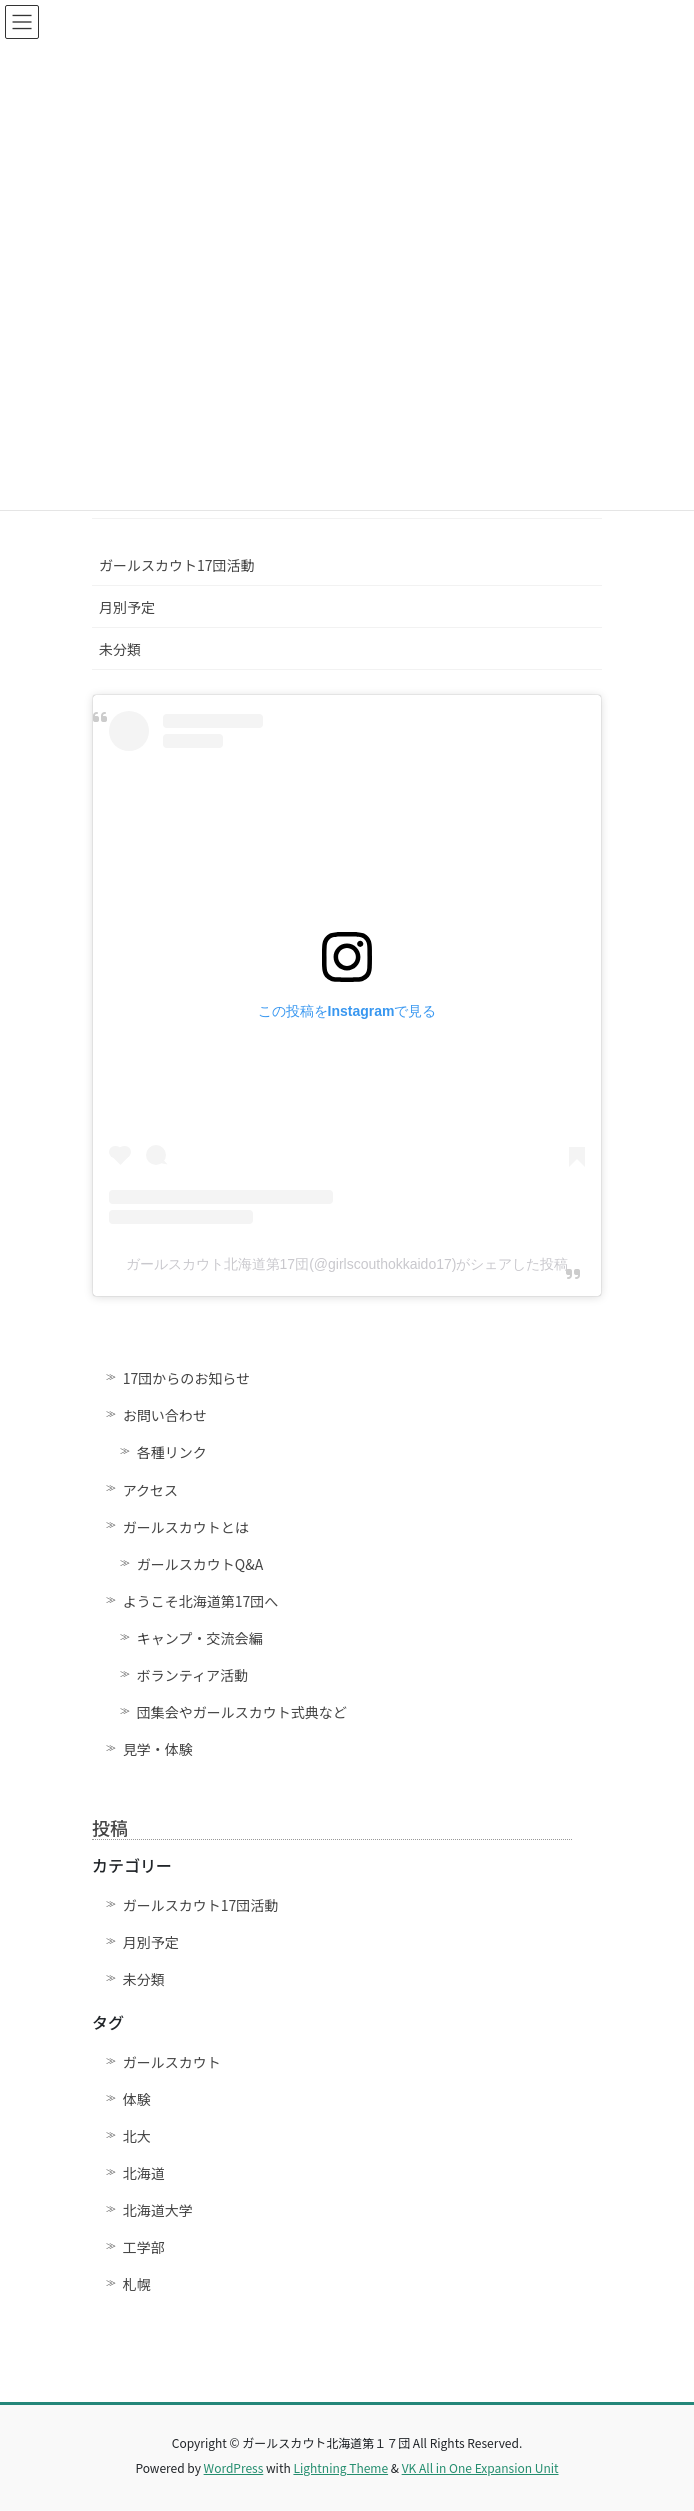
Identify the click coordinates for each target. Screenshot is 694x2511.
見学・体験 (158, 1749)
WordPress (234, 2467)
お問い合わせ (165, 1415)
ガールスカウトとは (186, 1527)
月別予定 (127, 607)
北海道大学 (158, 2210)
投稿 (110, 1827)
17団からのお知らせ (186, 1378)
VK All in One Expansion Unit (480, 2467)
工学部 (144, 2247)
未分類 (120, 649)
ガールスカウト (172, 2062)
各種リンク (172, 1452)
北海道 (144, 2173)
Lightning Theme (340, 2467)
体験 (137, 2099)
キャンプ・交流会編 (200, 1638)
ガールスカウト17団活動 (177, 565)
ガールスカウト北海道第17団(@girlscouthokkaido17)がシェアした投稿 (347, 1264)
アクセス (150, 1490)
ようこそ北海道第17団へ (201, 1601)
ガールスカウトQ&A (200, 1564)
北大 (137, 2136)
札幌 (137, 2284)
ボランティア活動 (192, 1675)
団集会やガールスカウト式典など (249, 1712)
